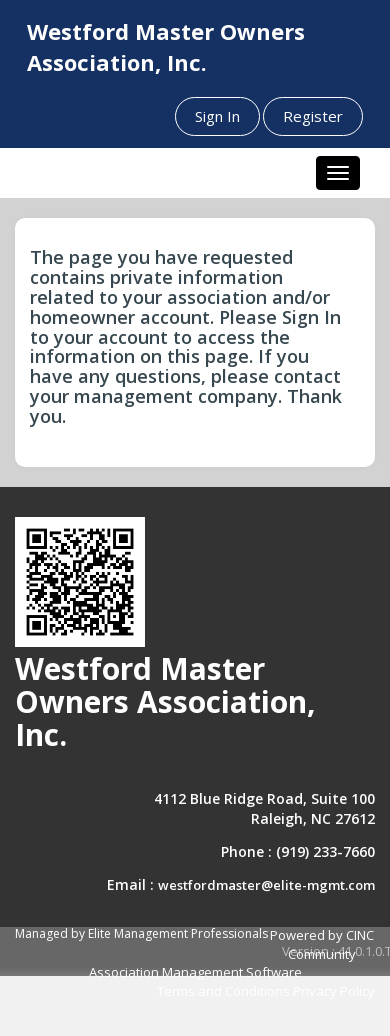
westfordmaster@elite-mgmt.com (266, 885)
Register (313, 116)
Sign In (217, 116)
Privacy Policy (334, 991)
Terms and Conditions (223, 991)
